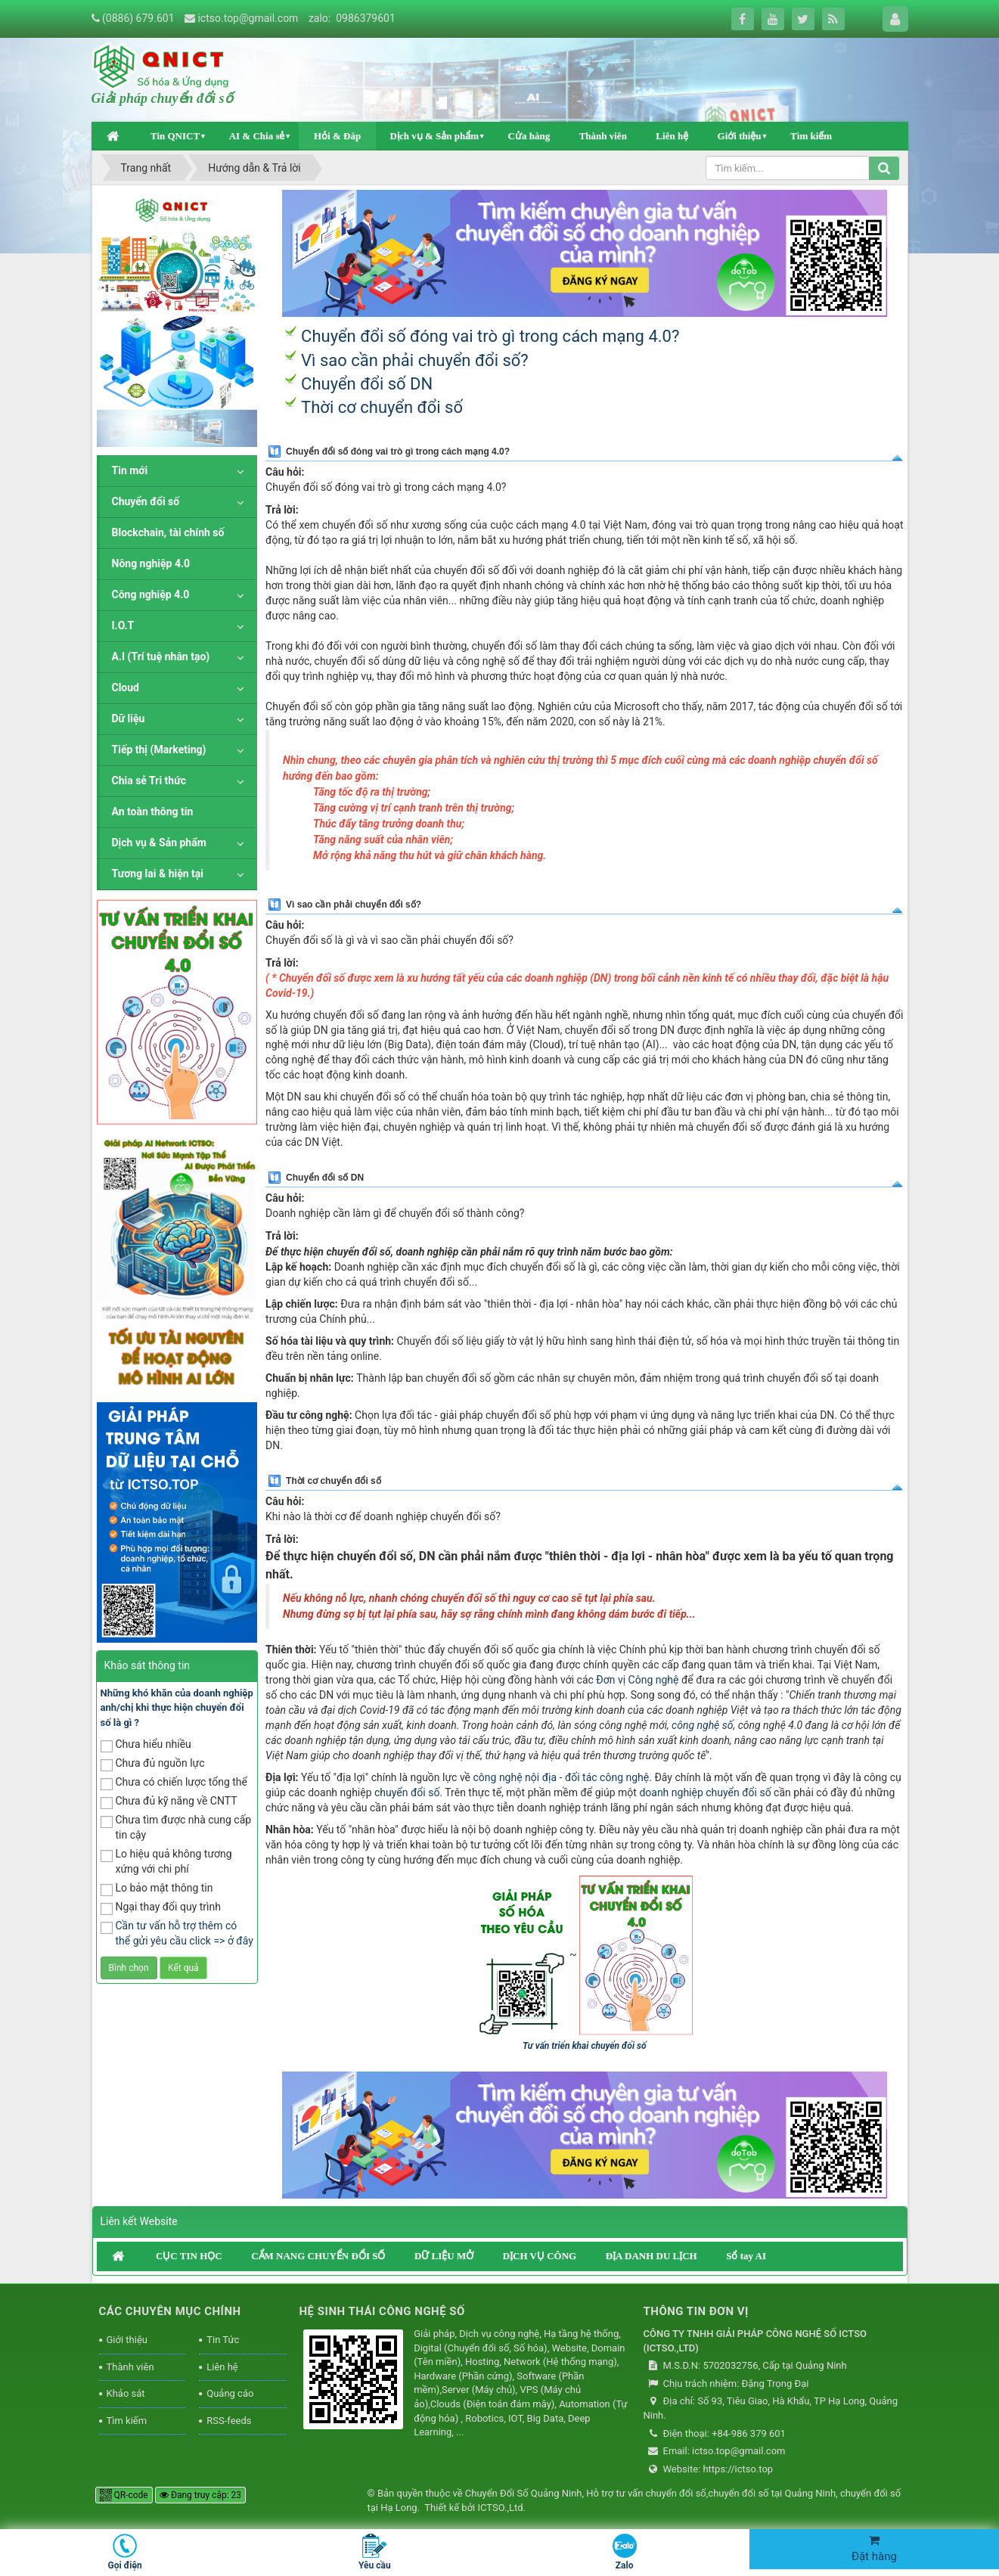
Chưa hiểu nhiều (146, 1745)
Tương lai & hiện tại (158, 873)
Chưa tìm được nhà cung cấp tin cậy (176, 1827)
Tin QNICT (175, 135)
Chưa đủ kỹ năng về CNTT (169, 1802)
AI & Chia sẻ (257, 135)
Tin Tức (222, 2339)
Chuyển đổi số (146, 501)
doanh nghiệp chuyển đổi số (705, 1792)
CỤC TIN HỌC (189, 2255)
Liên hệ (672, 135)
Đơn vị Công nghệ (637, 1680)
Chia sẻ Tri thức (149, 780)
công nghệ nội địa (515, 1777)
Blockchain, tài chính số (168, 532)
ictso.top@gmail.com (247, 18)
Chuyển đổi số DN (367, 383)
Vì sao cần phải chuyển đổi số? (415, 360)
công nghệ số (702, 1725)
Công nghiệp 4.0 (151, 594)
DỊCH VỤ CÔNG (540, 2255)
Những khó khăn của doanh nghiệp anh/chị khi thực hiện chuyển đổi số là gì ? (177, 1707)
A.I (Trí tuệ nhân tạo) (161, 656)
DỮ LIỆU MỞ (443, 2255)
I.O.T (123, 625)
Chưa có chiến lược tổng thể (174, 1783)
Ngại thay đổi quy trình (161, 1908)
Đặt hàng (874, 2548)
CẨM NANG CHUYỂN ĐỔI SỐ (318, 2255)
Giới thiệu (740, 135)
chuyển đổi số (406, 1792)
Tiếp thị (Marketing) (159, 749)
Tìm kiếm (811, 135)
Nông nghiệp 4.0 (151, 563)
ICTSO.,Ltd (500, 2507)
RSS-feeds (228, 2420)
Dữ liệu (128, 718)
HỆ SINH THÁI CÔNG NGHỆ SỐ (382, 2311)
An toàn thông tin (153, 811)
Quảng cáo (229, 2393)
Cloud (126, 687)
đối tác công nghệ (607, 1777)
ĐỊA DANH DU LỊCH (651, 2255)
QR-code (124, 2495)
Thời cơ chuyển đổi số (382, 407)
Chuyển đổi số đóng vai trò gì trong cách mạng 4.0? (490, 336)
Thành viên (603, 135)
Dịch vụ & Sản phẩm (434, 135)
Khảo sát (126, 2393)
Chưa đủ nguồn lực (153, 1764)
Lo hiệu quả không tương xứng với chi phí (166, 1861)
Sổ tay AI (746, 2255)
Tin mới (130, 470)
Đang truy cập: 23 (200, 2495)
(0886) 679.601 (138, 18)
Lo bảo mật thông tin (157, 1889)
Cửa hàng (529, 135)
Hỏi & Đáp (337, 135)
